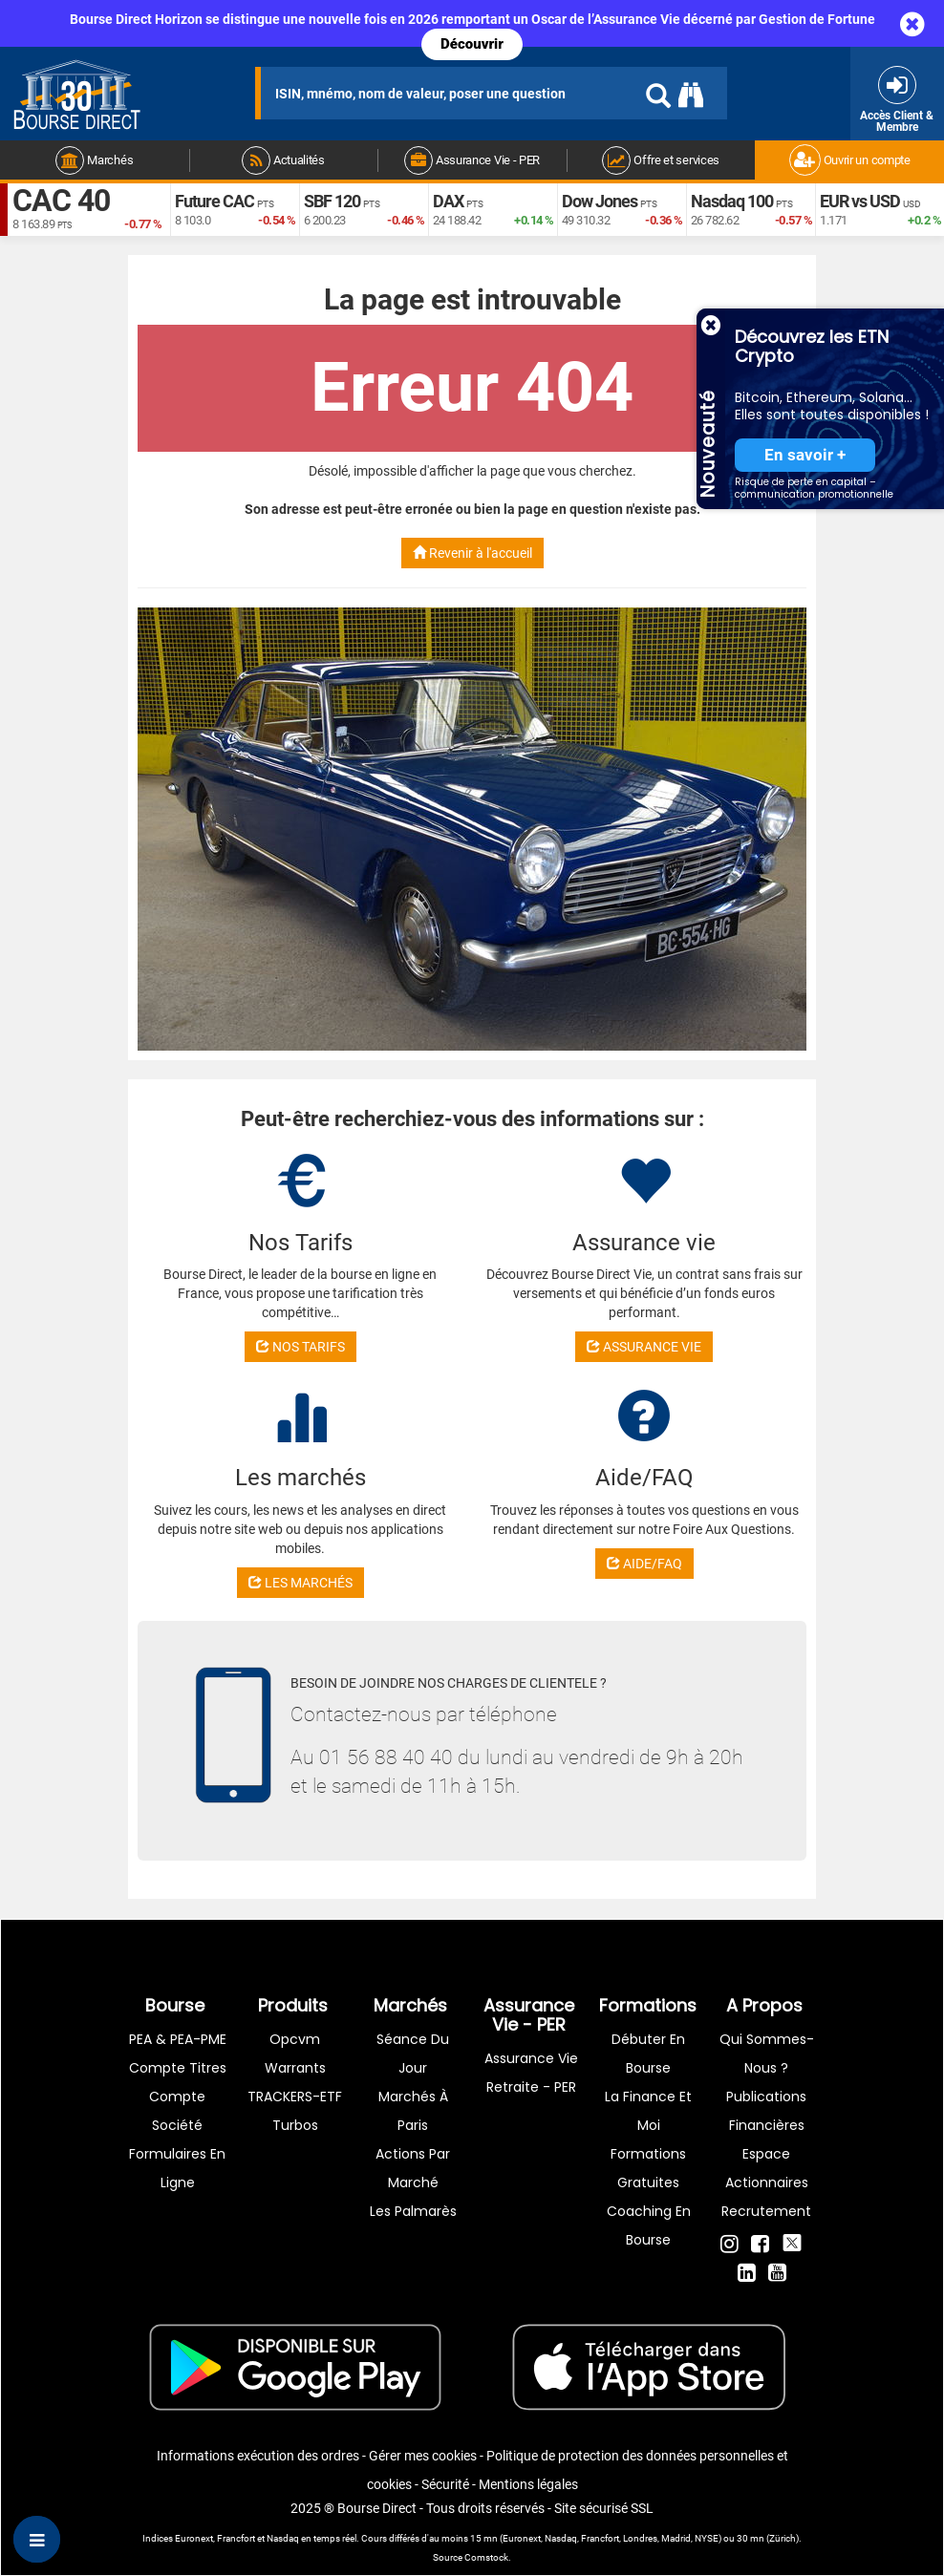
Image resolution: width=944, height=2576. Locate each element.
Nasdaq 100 (732, 201)
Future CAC (214, 201)
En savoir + (805, 455)
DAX (448, 201)
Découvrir (472, 44)
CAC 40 (61, 200)
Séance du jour (412, 2053)
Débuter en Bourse (648, 2053)
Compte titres (177, 2067)
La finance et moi (648, 2111)
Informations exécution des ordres (258, 2455)
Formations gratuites (648, 2168)
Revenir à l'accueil (472, 553)
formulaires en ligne (177, 2168)
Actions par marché (412, 2168)
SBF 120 (332, 201)
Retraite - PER (531, 2087)
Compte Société (177, 2111)
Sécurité (445, 2484)
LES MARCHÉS (300, 1582)
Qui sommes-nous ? (766, 2053)
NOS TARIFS (300, 1346)
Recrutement (766, 2211)
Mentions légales (528, 2484)
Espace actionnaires (766, 2168)
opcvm (294, 2039)
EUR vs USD (860, 201)
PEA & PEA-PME (177, 2039)
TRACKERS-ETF (294, 2096)
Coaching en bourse (649, 2225)
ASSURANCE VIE (644, 1346)
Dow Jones (599, 201)
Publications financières (766, 2111)
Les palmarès (413, 2211)
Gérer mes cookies (423, 2455)
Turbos (295, 2125)
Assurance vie (531, 2058)
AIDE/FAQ (644, 1563)
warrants (295, 2067)
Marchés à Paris (413, 2111)
